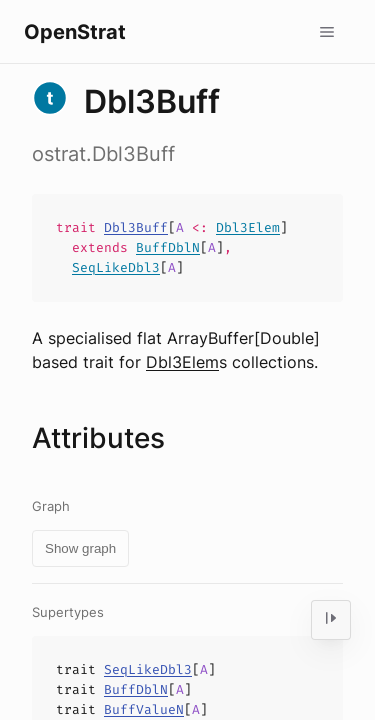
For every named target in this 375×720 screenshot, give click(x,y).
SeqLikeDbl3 (116, 267)
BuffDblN (168, 247)
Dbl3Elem (248, 227)
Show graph (80, 548)
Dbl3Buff (136, 227)
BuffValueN (144, 709)
